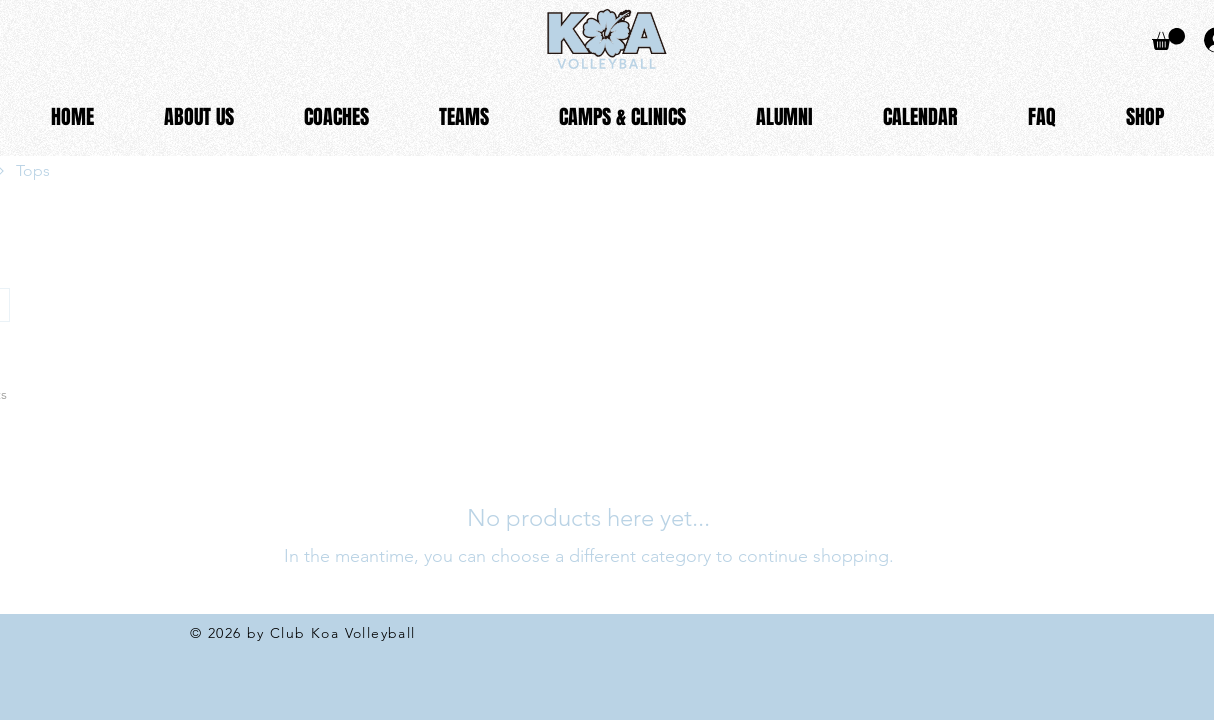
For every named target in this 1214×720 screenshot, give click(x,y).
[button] (199, 117)
